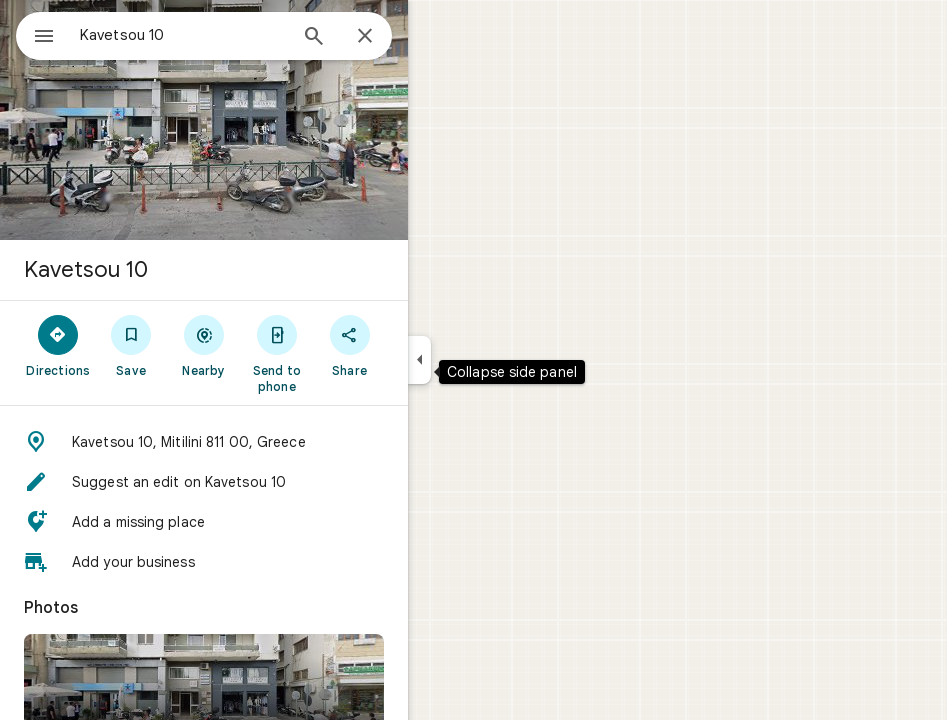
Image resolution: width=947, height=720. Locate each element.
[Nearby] (204, 345)
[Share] (349, 345)
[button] (204, 442)
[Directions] (58, 345)
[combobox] (183, 35)
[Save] (131, 345)
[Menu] (44, 38)
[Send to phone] (276, 353)
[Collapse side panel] (419, 360)
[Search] (314, 38)
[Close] (365, 37)
